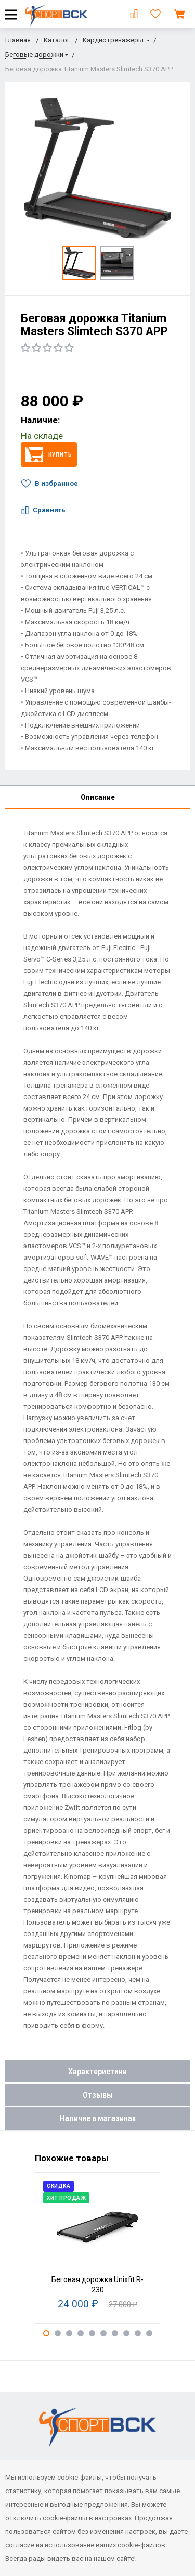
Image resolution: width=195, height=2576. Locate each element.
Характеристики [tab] (97, 2071)
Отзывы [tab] (98, 2095)
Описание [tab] (98, 797)
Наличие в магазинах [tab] (98, 2118)
